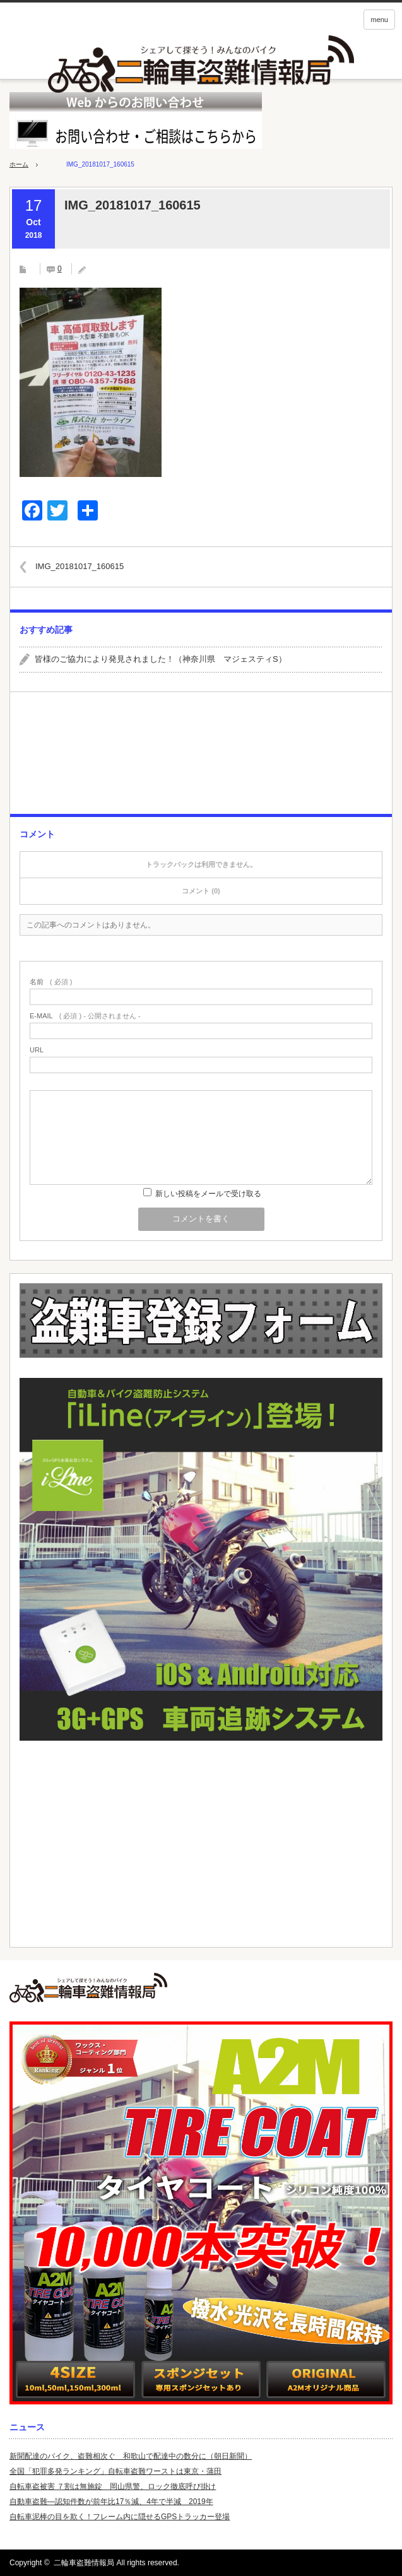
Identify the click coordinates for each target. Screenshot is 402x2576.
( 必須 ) (51, 982)
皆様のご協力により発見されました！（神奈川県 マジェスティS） (161, 659)
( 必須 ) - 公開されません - (85, 1016)
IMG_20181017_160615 (79, 566)
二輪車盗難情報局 (84, 2562)
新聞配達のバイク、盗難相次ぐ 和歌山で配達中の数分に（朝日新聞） (130, 2456)
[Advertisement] (201, 758)
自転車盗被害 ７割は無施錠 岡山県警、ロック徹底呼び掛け (112, 2486)
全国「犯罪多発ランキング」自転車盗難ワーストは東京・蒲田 (115, 2471)
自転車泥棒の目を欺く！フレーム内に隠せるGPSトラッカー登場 (119, 2516)
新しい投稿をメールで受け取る (208, 1193)
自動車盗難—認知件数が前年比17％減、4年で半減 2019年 (111, 2501)
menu (379, 19)
